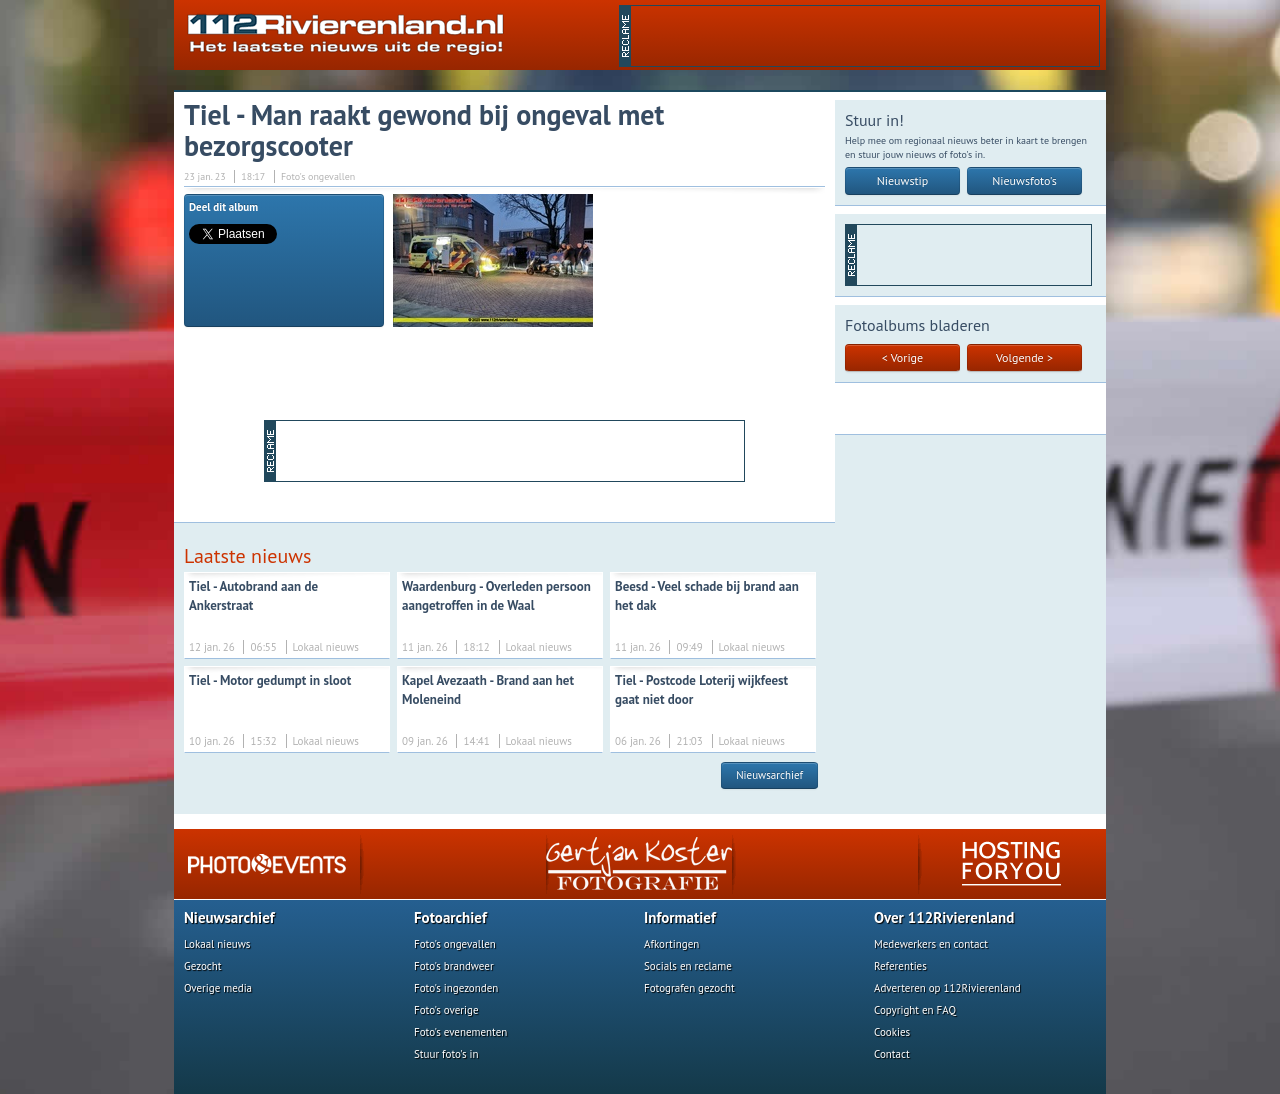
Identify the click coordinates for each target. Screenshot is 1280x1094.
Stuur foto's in (446, 1054)
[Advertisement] (865, 36)
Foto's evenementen (460, 1032)
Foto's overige (446, 1010)
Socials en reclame (688, 966)
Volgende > (1024, 357)
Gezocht (203, 966)
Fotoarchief (450, 917)
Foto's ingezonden (456, 988)
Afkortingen (671, 944)
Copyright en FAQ (915, 1010)
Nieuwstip (903, 180)
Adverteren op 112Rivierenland (947, 988)
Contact (892, 1054)
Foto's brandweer (454, 966)
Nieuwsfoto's (1024, 180)
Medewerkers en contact (931, 944)
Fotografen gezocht (689, 988)
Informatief (680, 917)
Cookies (892, 1032)
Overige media (218, 988)
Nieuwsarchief (769, 775)
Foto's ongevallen (455, 944)
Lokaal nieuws (217, 944)
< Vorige (902, 357)
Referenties (900, 966)
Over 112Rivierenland (944, 917)
